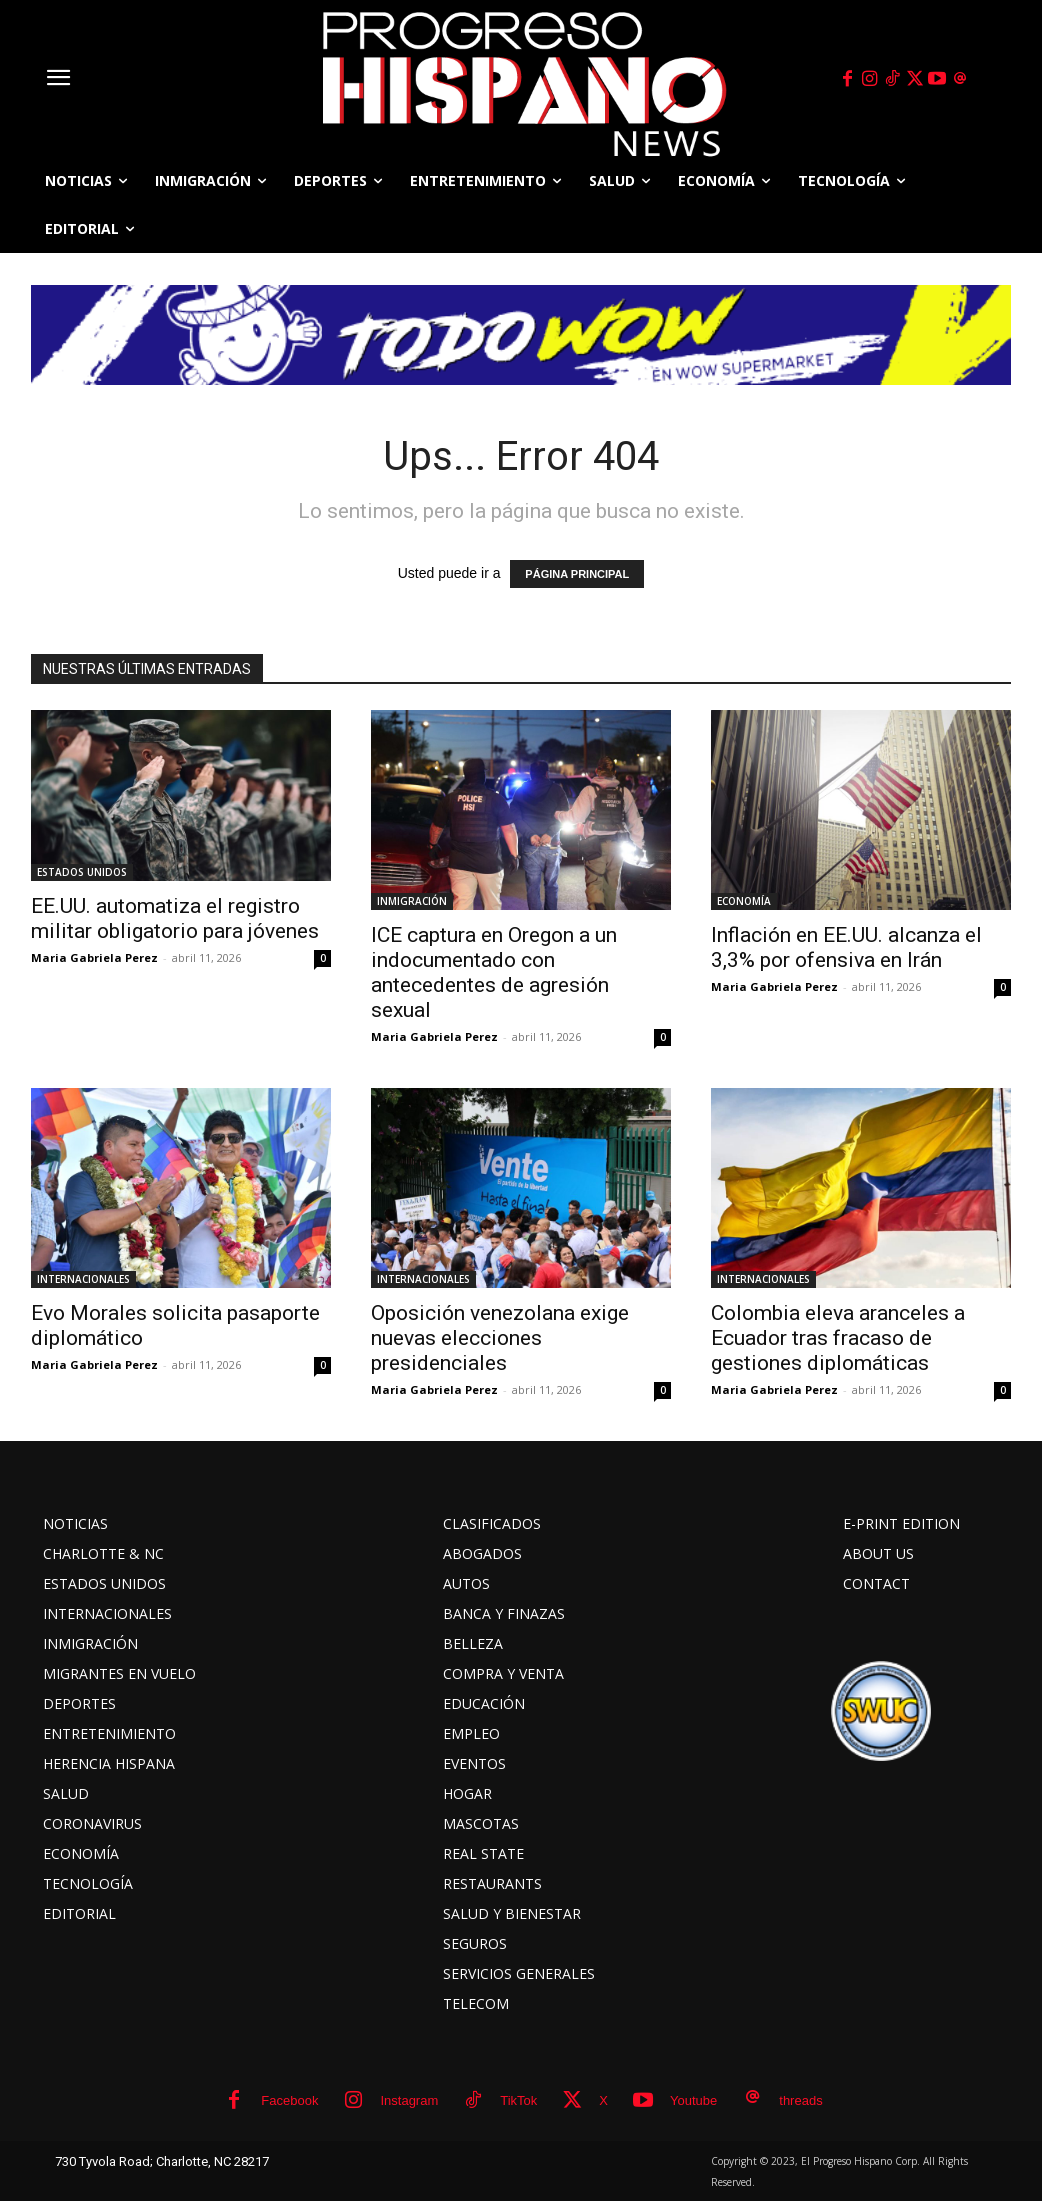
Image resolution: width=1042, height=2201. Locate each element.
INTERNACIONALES (83, 1279)
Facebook (289, 2100)
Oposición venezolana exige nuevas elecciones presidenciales (500, 1338)
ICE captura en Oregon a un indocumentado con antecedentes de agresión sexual (494, 972)
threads (800, 2100)
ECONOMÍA (744, 901)
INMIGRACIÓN (412, 901)
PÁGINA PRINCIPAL (577, 574)
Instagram (409, 2100)
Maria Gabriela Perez (94, 957)
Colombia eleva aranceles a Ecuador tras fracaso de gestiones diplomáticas (838, 1338)
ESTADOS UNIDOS (82, 872)
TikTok (518, 2100)
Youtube (693, 2100)
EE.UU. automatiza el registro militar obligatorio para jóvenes (175, 918)
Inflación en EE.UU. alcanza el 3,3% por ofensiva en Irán (846, 947)
